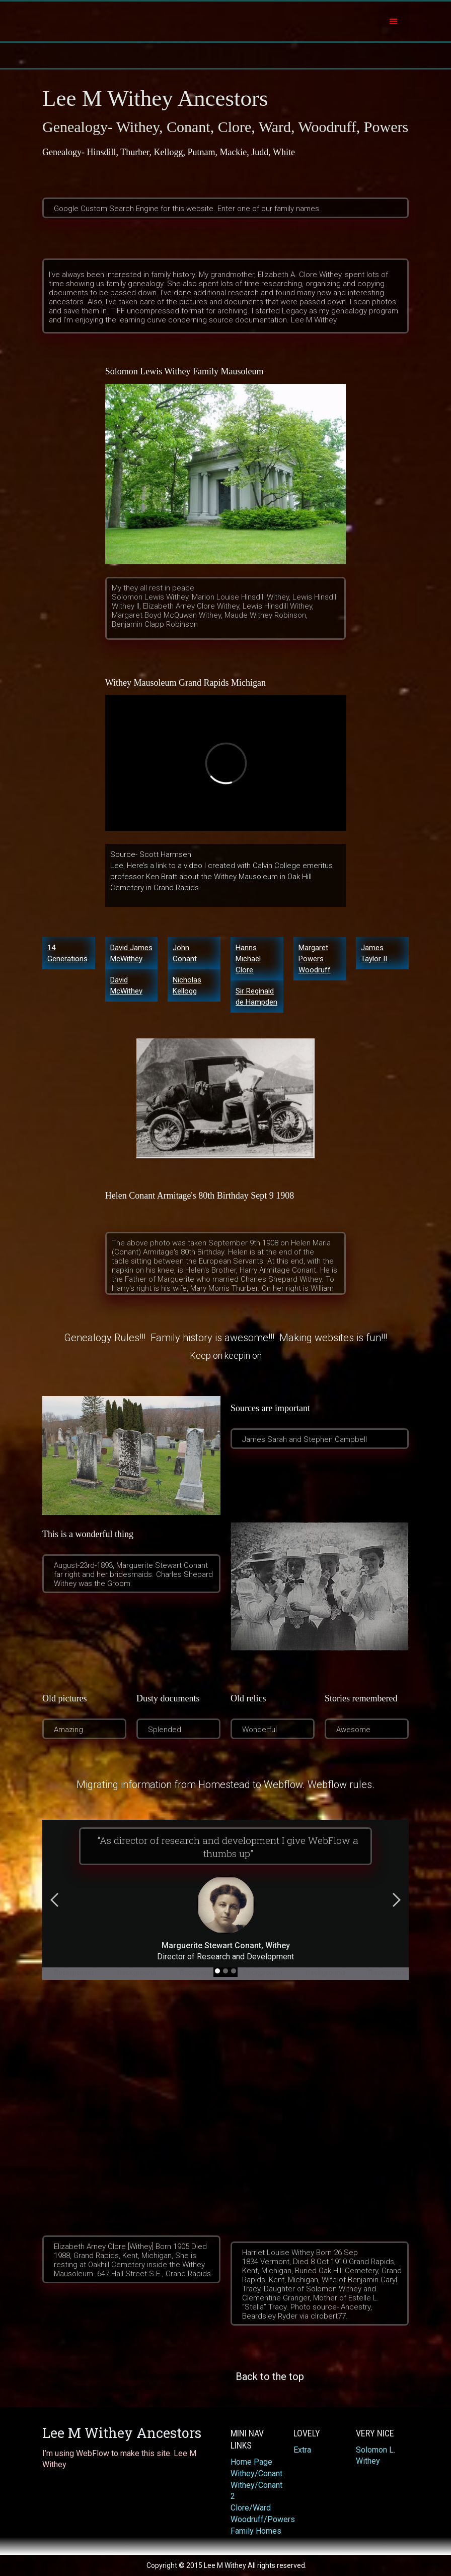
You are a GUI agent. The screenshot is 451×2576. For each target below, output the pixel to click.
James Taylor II (374, 953)
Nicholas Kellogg (187, 985)
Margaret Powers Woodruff (314, 958)
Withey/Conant (256, 2473)
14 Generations (67, 953)
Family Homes (256, 2531)
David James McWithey (131, 953)
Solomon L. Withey (375, 2455)
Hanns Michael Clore (248, 958)
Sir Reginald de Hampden (256, 996)
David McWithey (126, 985)
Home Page (251, 2462)
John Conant (185, 953)
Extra (302, 2450)
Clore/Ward (251, 2508)
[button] (394, 22)
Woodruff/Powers (257, 2519)
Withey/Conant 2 (256, 2490)
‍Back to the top (270, 2376)
